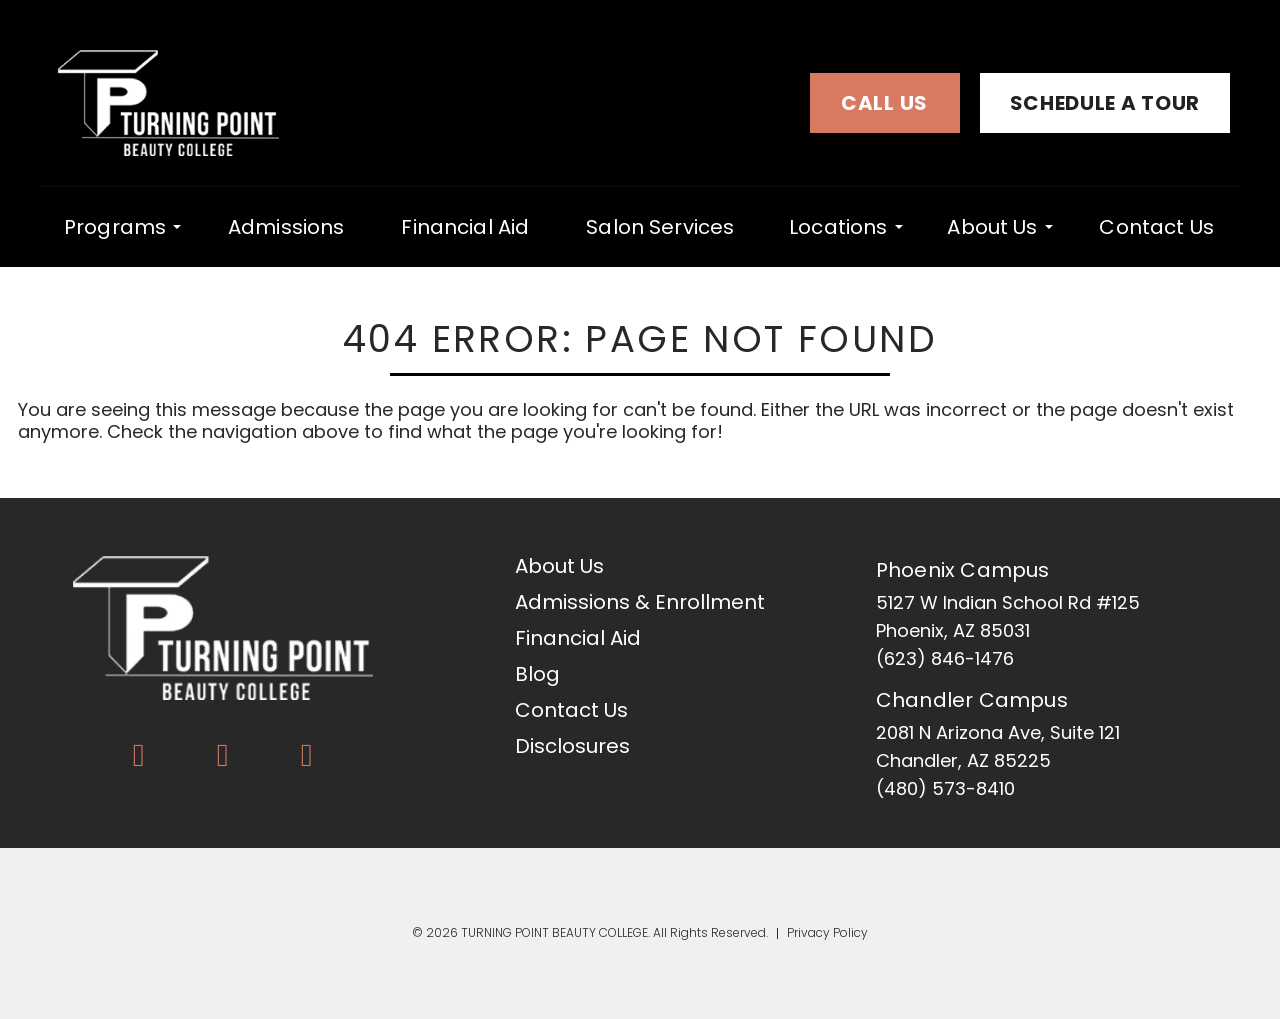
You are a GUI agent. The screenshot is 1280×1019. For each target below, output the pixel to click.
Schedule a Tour (1105, 103)
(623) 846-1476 (945, 658)
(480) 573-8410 (945, 788)
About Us (992, 226)
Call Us (884, 103)
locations (838, 226)
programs (115, 226)
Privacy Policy (827, 933)
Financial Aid (465, 227)
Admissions (286, 227)
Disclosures (572, 746)
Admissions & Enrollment (640, 602)
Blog (537, 674)
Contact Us (1156, 227)
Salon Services (660, 227)
